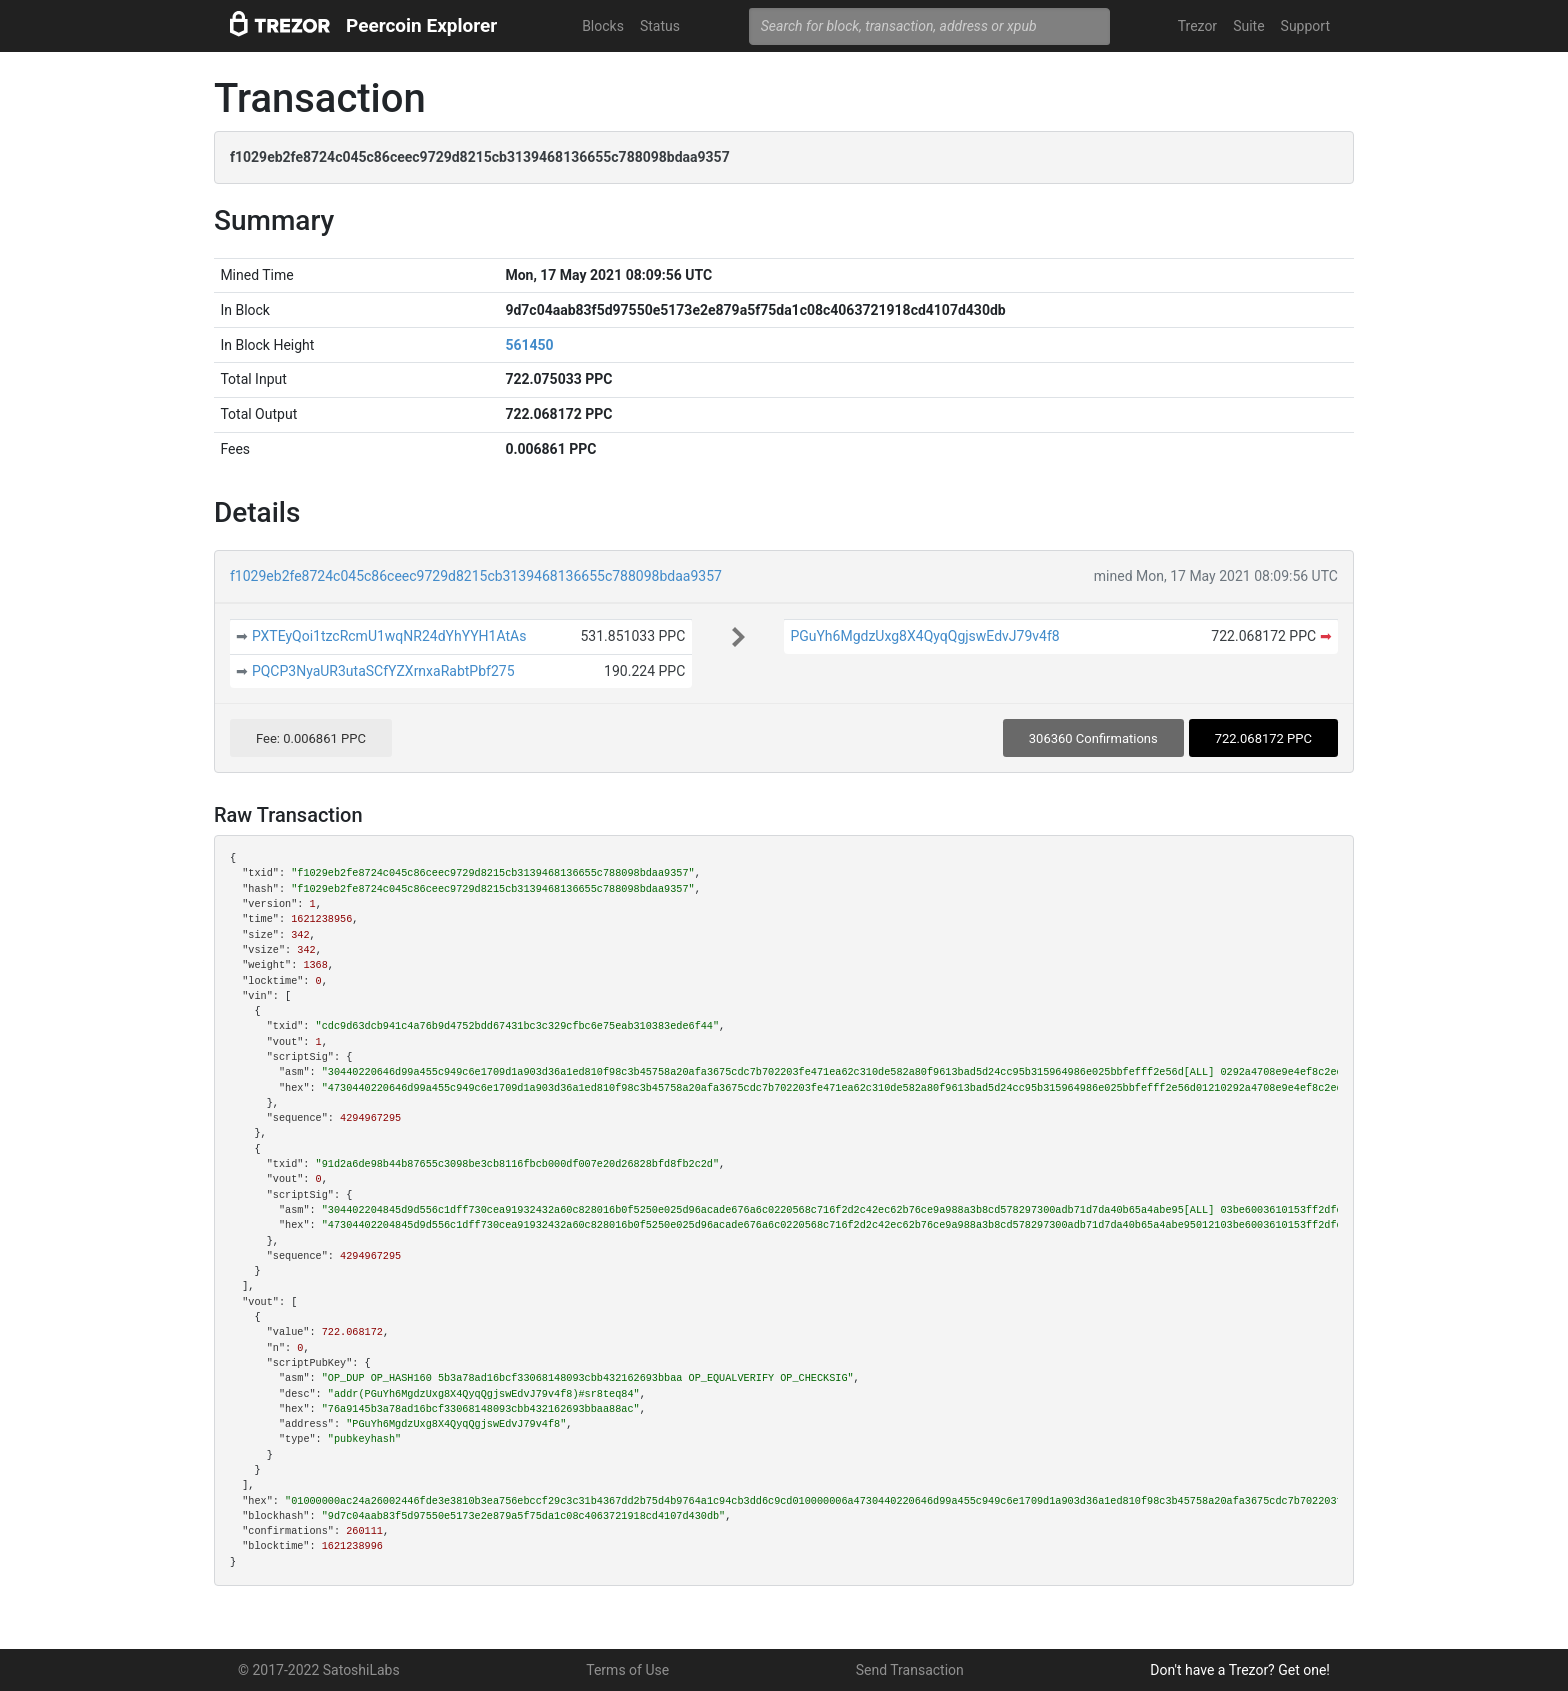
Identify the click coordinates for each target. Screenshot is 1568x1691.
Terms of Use (627, 1670)
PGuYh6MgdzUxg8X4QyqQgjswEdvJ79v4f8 (924, 636)
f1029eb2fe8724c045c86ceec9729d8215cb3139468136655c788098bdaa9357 (476, 576)
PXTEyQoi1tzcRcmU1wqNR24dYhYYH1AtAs (389, 636)
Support (1305, 26)
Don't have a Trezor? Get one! (1240, 1670)
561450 (529, 345)
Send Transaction (910, 1670)
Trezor (1197, 26)
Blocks (603, 26)
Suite (1248, 26)
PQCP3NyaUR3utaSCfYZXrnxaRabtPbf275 (383, 671)
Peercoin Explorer (421, 25)
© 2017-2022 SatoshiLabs (319, 1670)
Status (660, 26)
